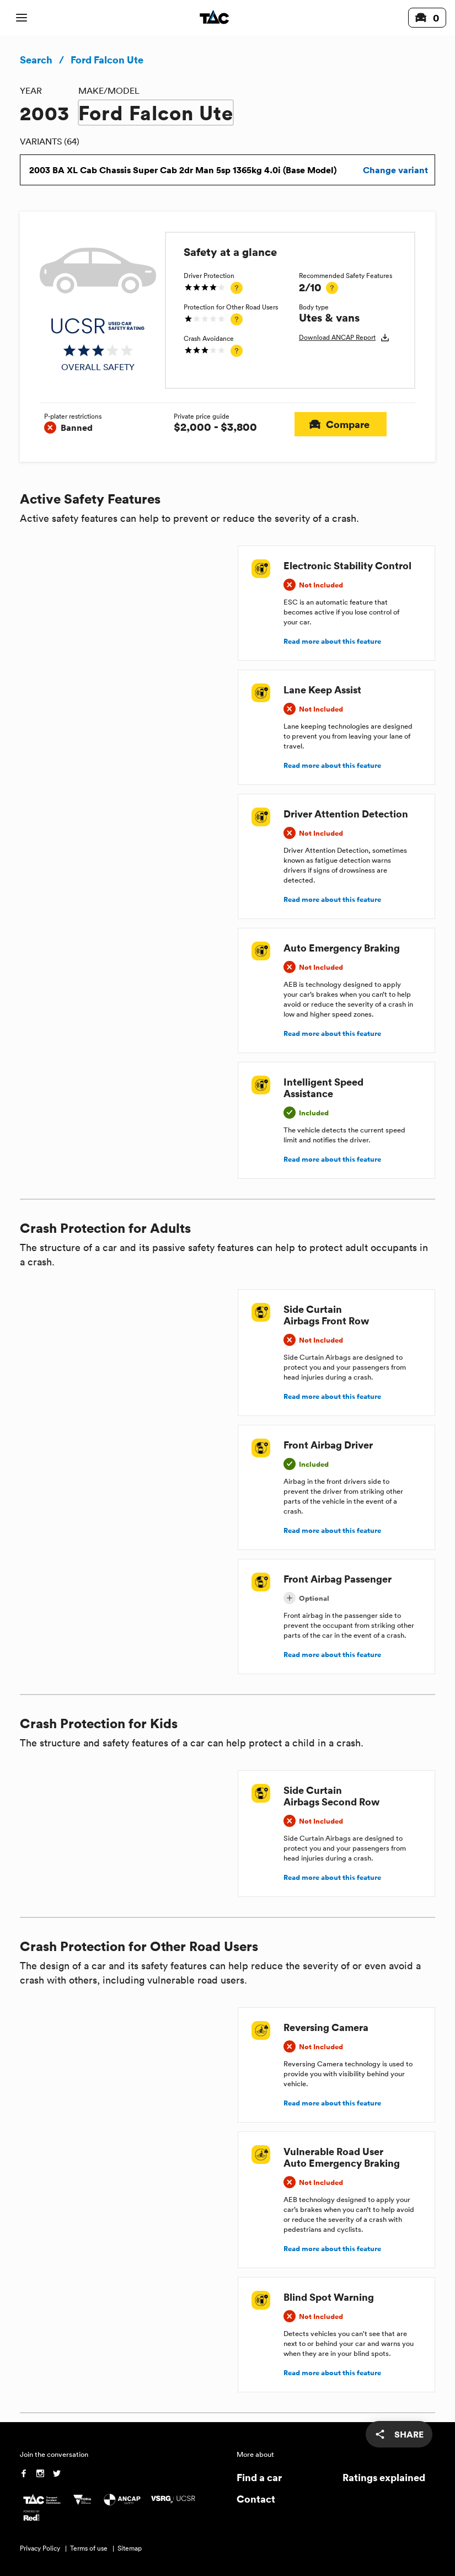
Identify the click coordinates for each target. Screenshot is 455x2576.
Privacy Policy (40, 2548)
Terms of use (89, 2548)
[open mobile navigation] (21, 18)
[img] (98, 345)
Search (36, 59)
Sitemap (129, 2548)
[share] (399, 2434)
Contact (256, 2498)
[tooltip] (237, 288)
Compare (340, 424)
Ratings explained (383, 2477)
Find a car (259, 2477)
